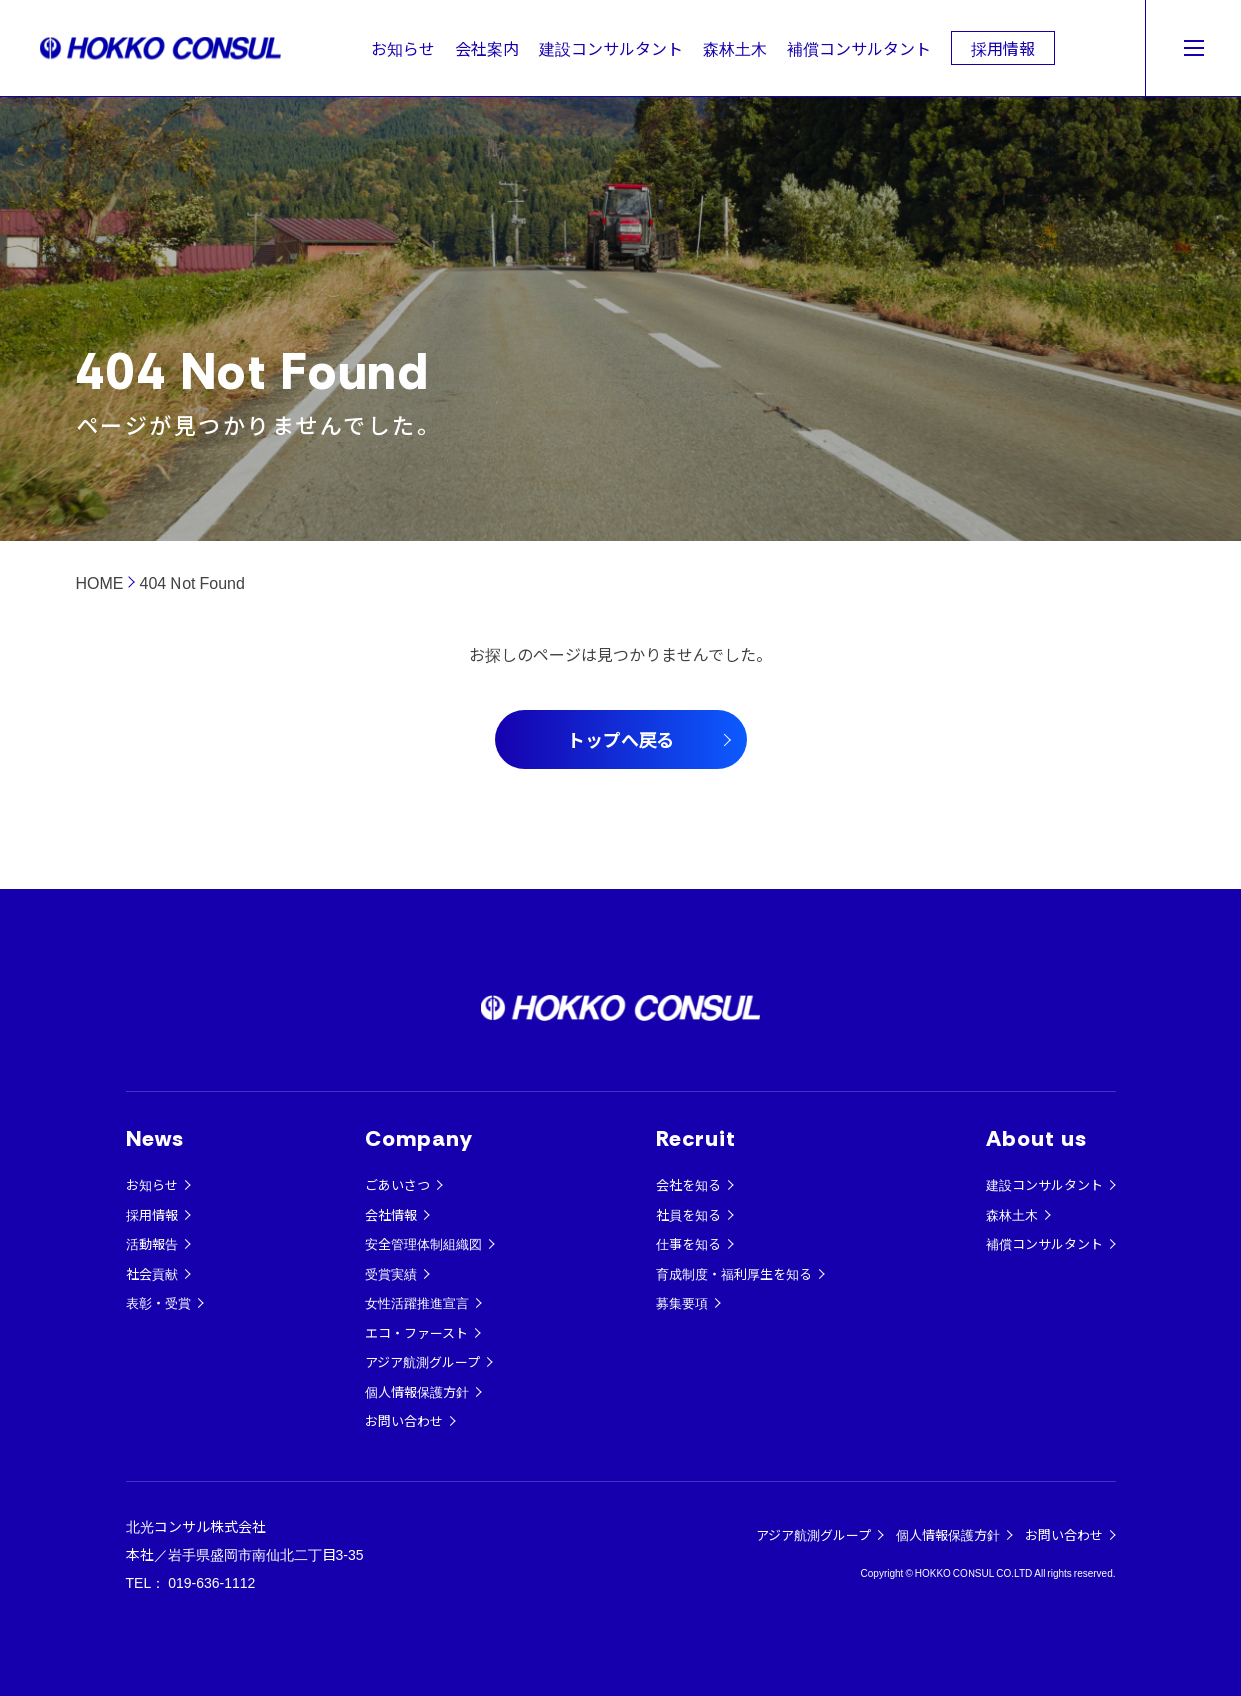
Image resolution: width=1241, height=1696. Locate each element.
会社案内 (487, 48)
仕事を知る (688, 1243)
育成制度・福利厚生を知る (734, 1273)
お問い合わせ (404, 1420)
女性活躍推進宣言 (417, 1302)
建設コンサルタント (611, 48)
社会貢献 (152, 1273)
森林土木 (735, 48)
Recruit (696, 1138)
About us (1037, 1138)
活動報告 (152, 1243)
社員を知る (688, 1214)
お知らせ (403, 48)
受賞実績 (391, 1273)
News (155, 1138)
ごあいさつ (397, 1184)
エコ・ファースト (416, 1332)
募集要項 (682, 1302)
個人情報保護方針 (417, 1391)
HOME (100, 582)
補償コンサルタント (859, 48)
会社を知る (688, 1184)
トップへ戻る (621, 739)
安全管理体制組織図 (423, 1243)
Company (419, 1138)
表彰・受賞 (158, 1302)
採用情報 (1003, 48)
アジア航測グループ (422, 1361)
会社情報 (391, 1214)
